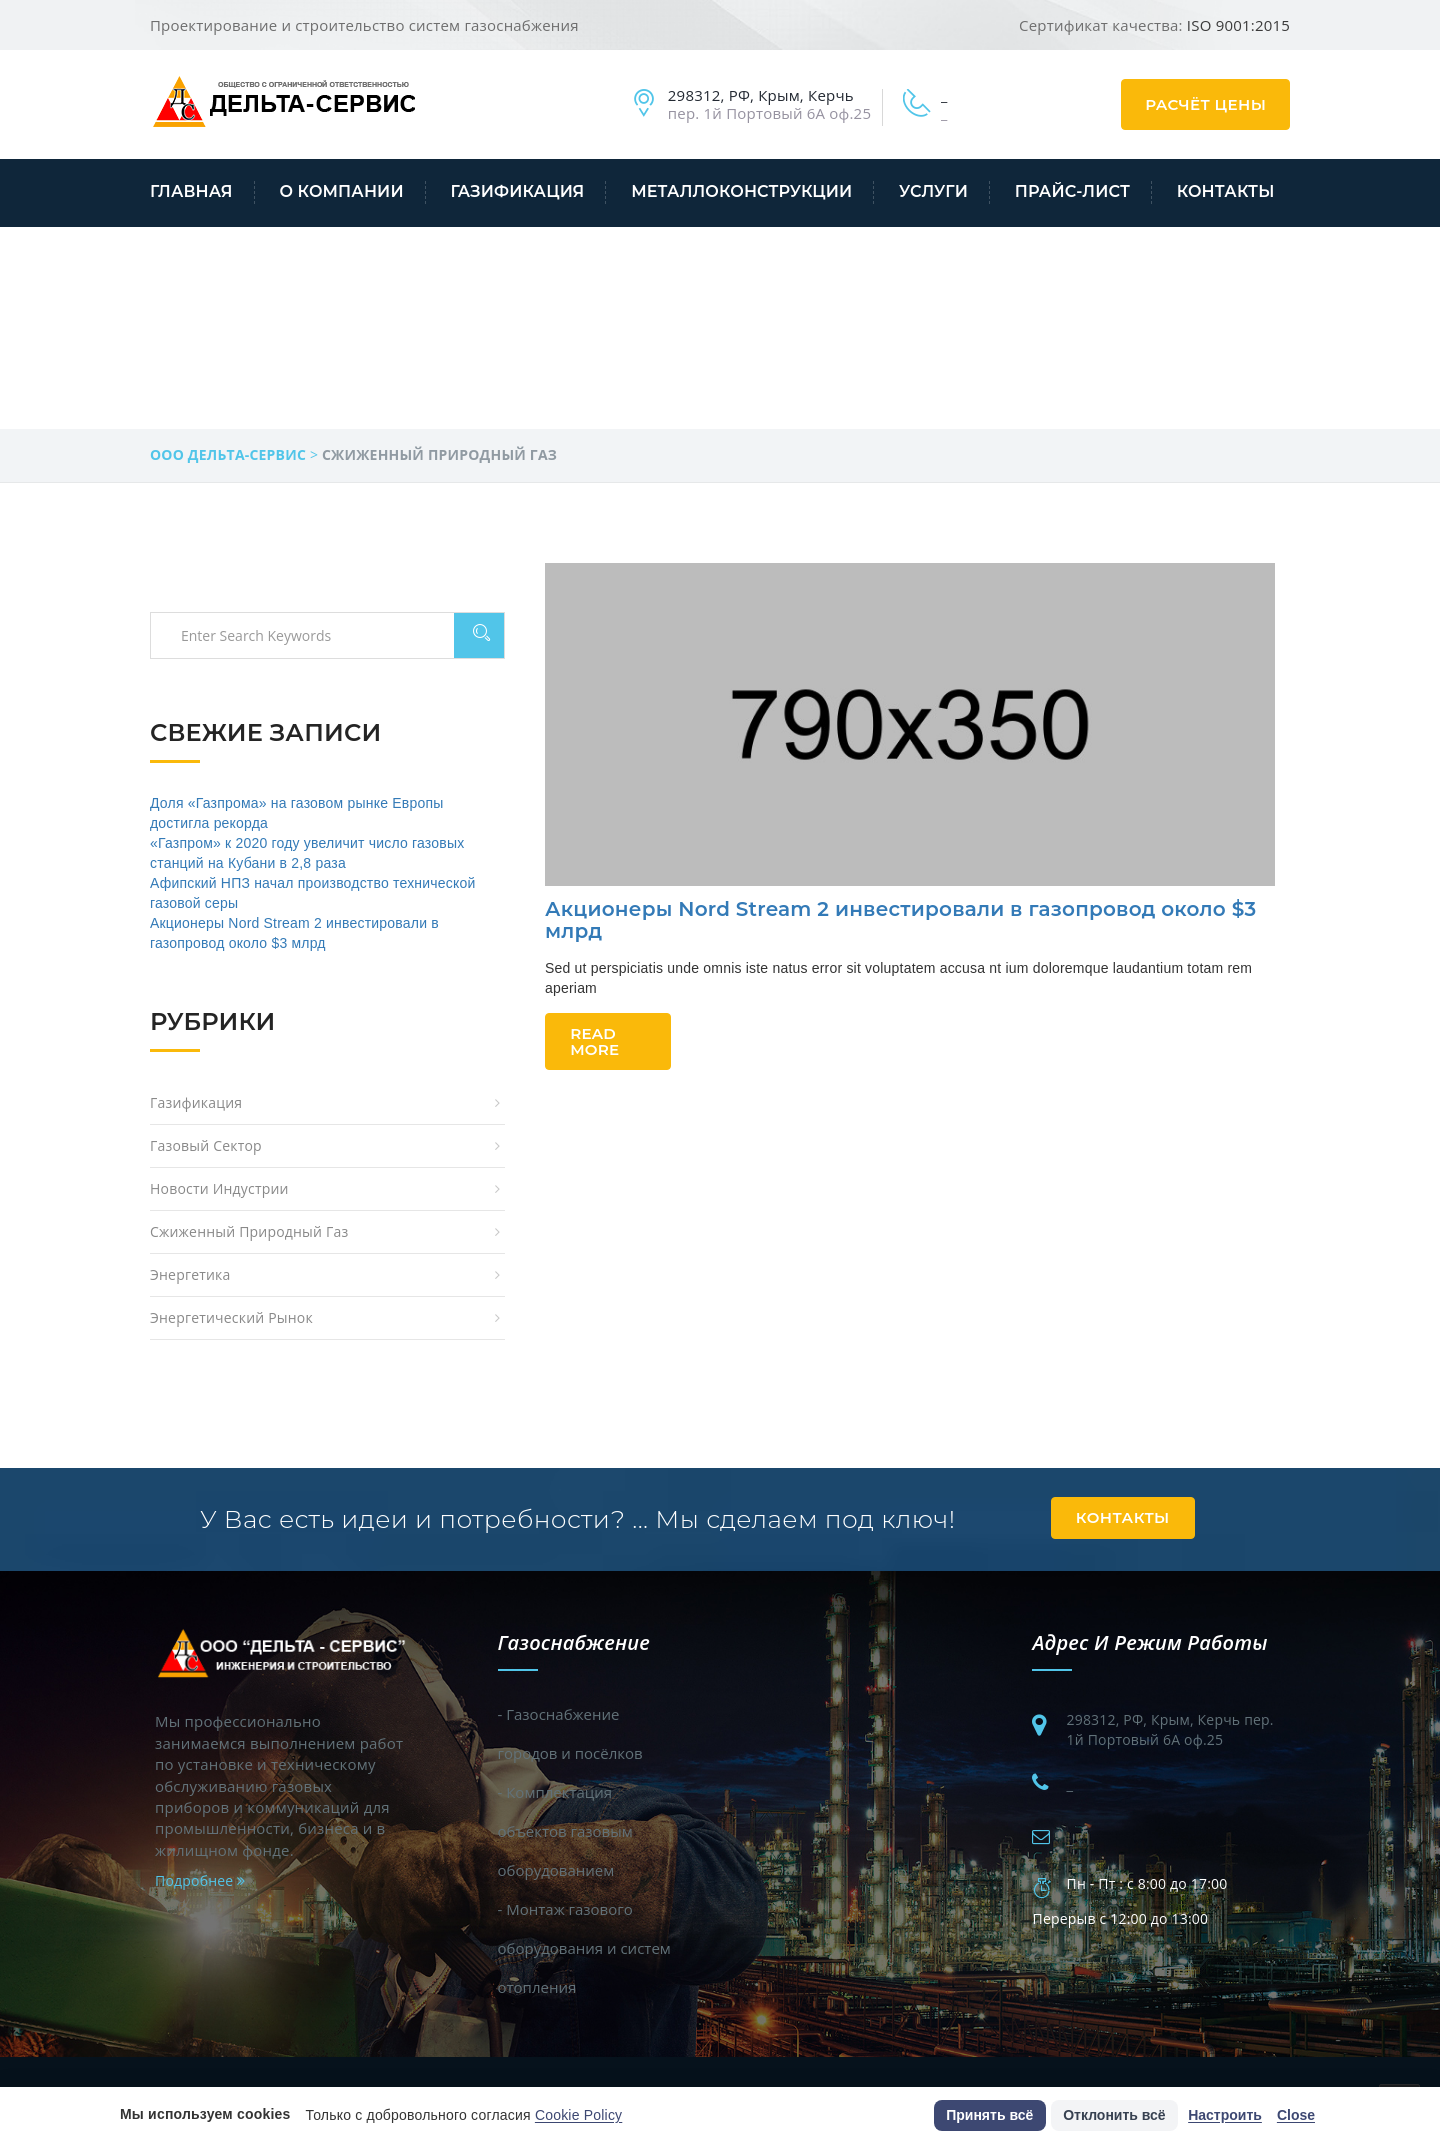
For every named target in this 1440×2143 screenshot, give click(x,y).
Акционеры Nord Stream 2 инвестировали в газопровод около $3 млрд (900, 920)
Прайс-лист (1072, 191)
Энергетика (190, 1274)
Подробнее (200, 1880)
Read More (594, 1041)
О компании (341, 191)
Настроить (1225, 2115)
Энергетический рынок (231, 1317)
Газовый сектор (206, 1145)
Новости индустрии (219, 1188)
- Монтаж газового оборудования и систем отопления (584, 1948)
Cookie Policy (578, 2115)
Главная (191, 191)
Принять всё (989, 2115)
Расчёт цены (1205, 104)
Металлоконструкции (741, 191)
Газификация (517, 191)
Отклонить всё (1114, 2115)
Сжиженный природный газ (249, 1231)
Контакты (1226, 191)
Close (1296, 2115)
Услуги (933, 191)
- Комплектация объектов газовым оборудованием (565, 1831)
